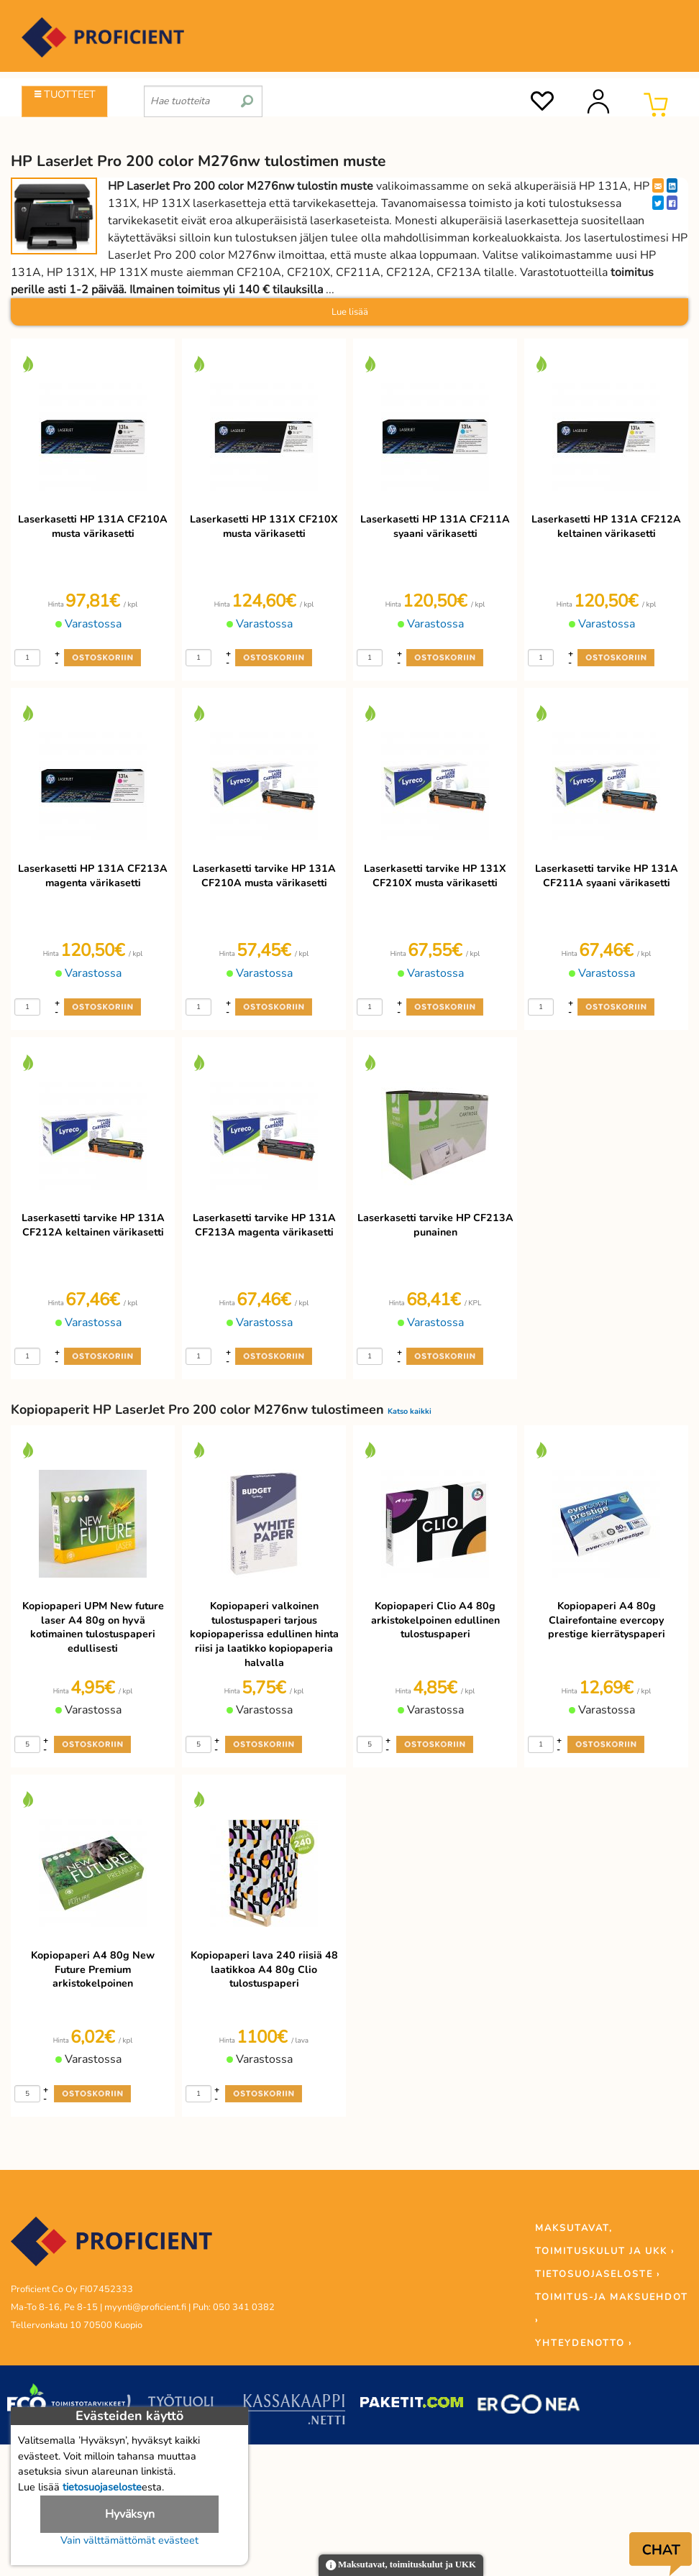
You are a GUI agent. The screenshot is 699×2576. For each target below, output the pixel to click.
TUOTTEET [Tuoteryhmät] (65, 94)
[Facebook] (672, 203)
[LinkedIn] (672, 185)
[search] (247, 96)
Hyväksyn (130, 2514)
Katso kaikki (409, 1411)
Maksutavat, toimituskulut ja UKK (401, 2565)
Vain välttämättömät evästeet (129, 2540)
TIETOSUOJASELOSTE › (597, 2274)
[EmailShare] (658, 185)
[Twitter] (658, 203)
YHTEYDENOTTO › (583, 2343)
